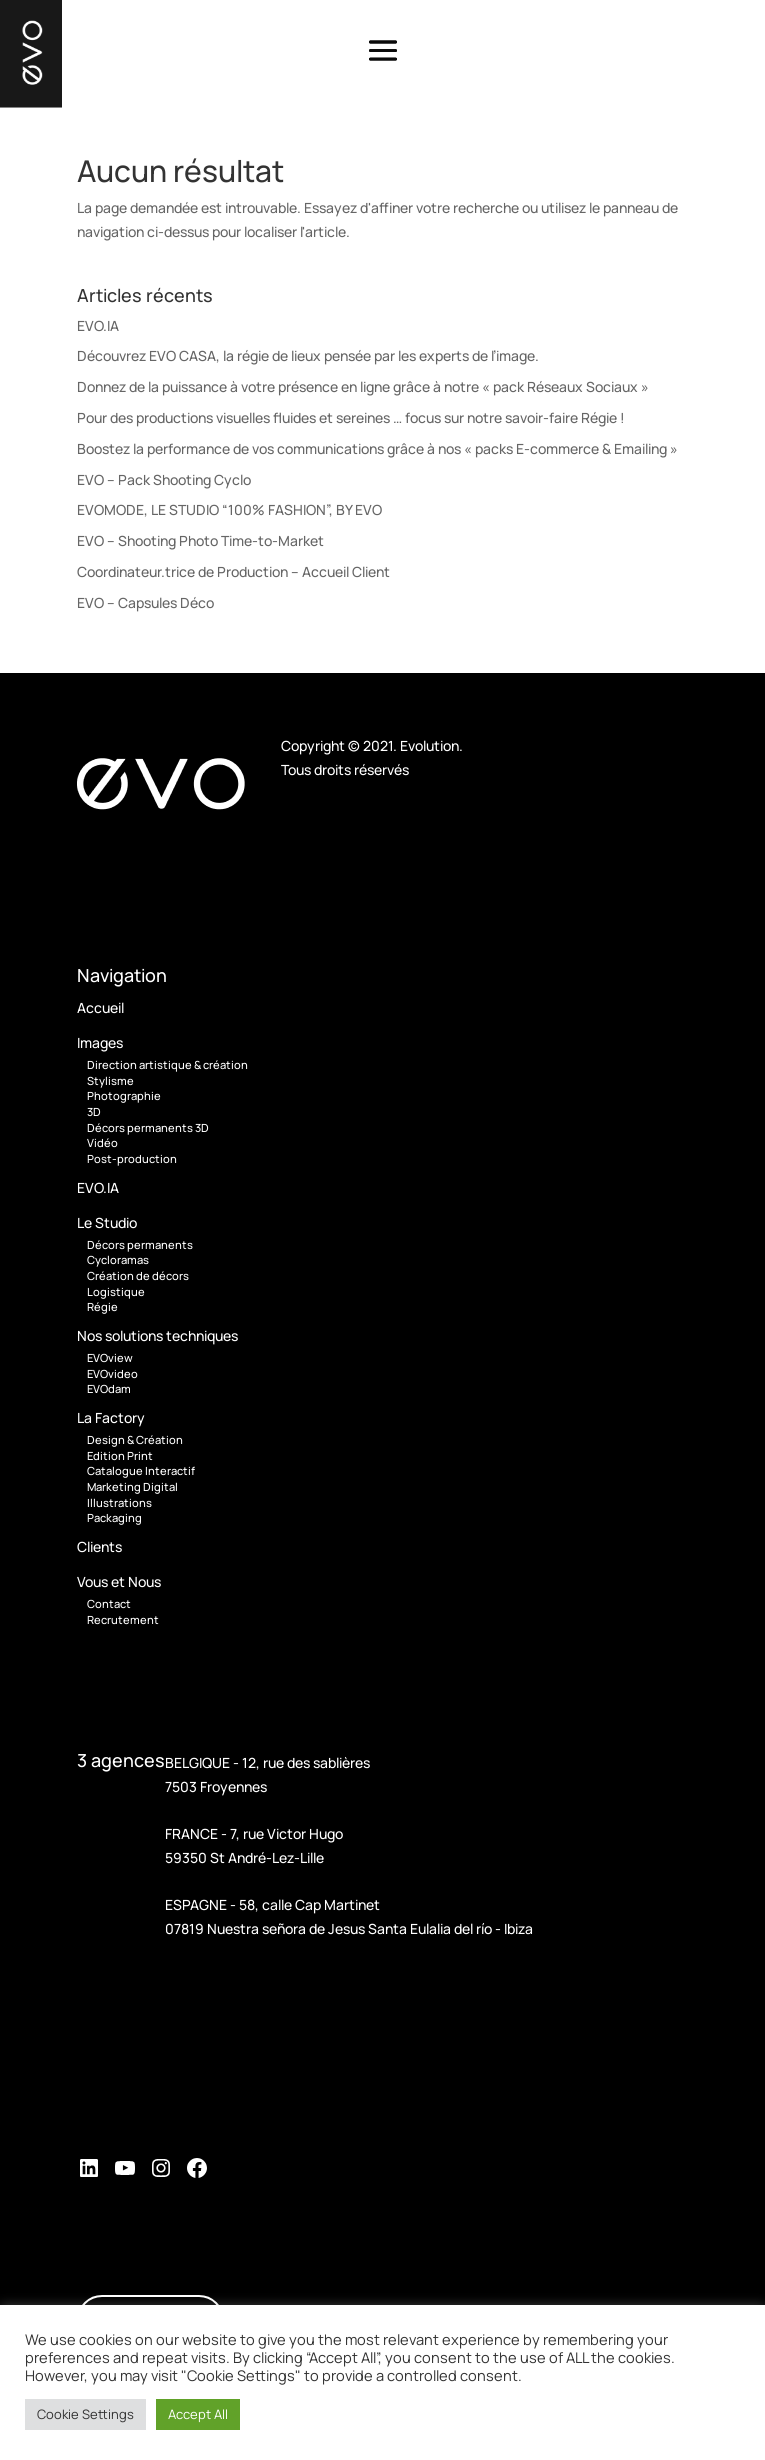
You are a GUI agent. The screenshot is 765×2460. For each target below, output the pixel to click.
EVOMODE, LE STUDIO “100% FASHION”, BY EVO (229, 509)
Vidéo (102, 1142)
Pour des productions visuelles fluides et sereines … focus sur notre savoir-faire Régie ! (351, 417)
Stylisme (110, 1080)
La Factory (111, 1417)
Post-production (132, 1158)
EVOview (110, 1357)
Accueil (100, 1007)
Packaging (114, 1517)
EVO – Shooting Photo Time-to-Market (200, 540)
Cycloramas (118, 1259)
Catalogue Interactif (141, 1470)
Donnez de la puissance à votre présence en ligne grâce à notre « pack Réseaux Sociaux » (363, 386)
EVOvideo (112, 1373)
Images (100, 1042)
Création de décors (138, 1275)
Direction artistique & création (167, 1064)
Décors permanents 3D (148, 1127)
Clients (99, 1546)
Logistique (116, 1291)
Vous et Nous (119, 1581)
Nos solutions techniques (157, 1335)
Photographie (124, 1095)
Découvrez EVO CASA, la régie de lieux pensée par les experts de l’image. (308, 355)
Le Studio (107, 1222)
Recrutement (123, 1619)
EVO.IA (98, 325)
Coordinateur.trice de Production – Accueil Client (233, 571)
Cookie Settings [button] (85, 2414)
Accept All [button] (198, 2414)
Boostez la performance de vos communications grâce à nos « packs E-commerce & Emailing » (377, 448)
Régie (102, 1306)
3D (94, 1111)
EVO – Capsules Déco (145, 602)
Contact (109, 1603)
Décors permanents (140, 1244)
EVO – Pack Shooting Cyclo (164, 479)
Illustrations (119, 1502)
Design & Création (135, 1439)
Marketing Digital (132, 1486)
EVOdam (109, 1388)
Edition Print (120, 1455)
